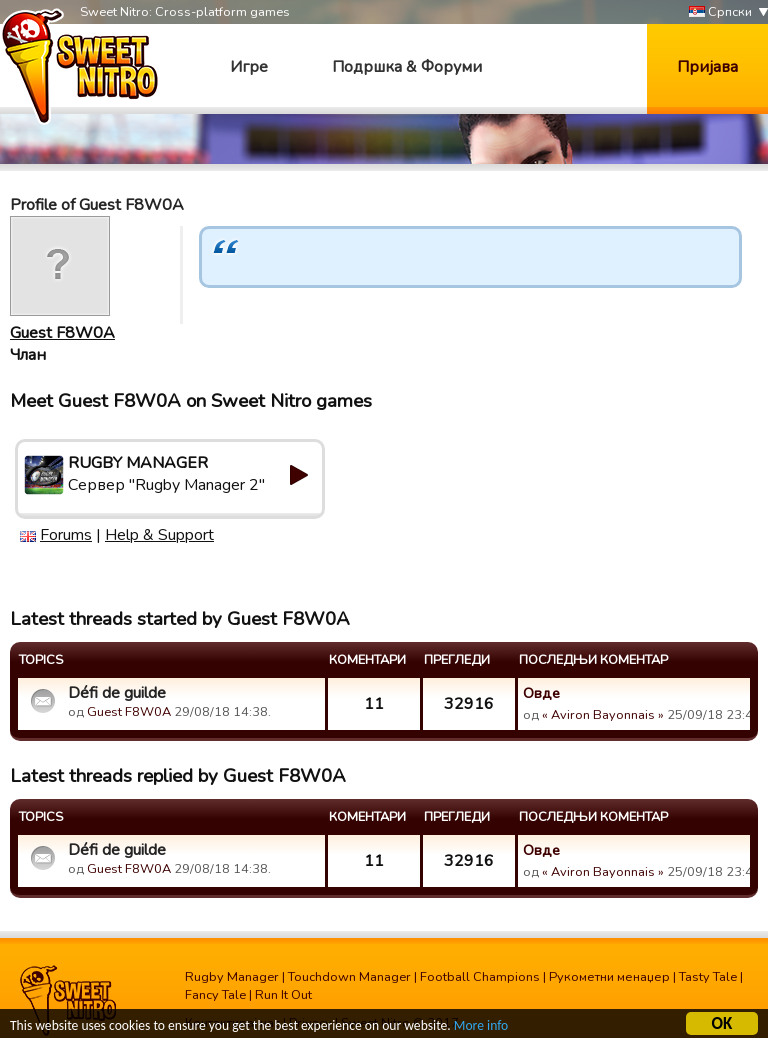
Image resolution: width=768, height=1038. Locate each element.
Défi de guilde (117, 693)
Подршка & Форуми (407, 67)
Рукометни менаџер (609, 977)
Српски (720, 12)
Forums (66, 535)
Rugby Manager (232, 977)
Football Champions (480, 977)
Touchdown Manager (349, 977)
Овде (541, 693)
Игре (249, 67)
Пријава (707, 67)
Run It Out (283, 995)
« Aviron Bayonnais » (603, 715)
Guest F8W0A (62, 333)
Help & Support (159, 535)
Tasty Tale (708, 977)
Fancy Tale (215, 995)
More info (481, 1026)
